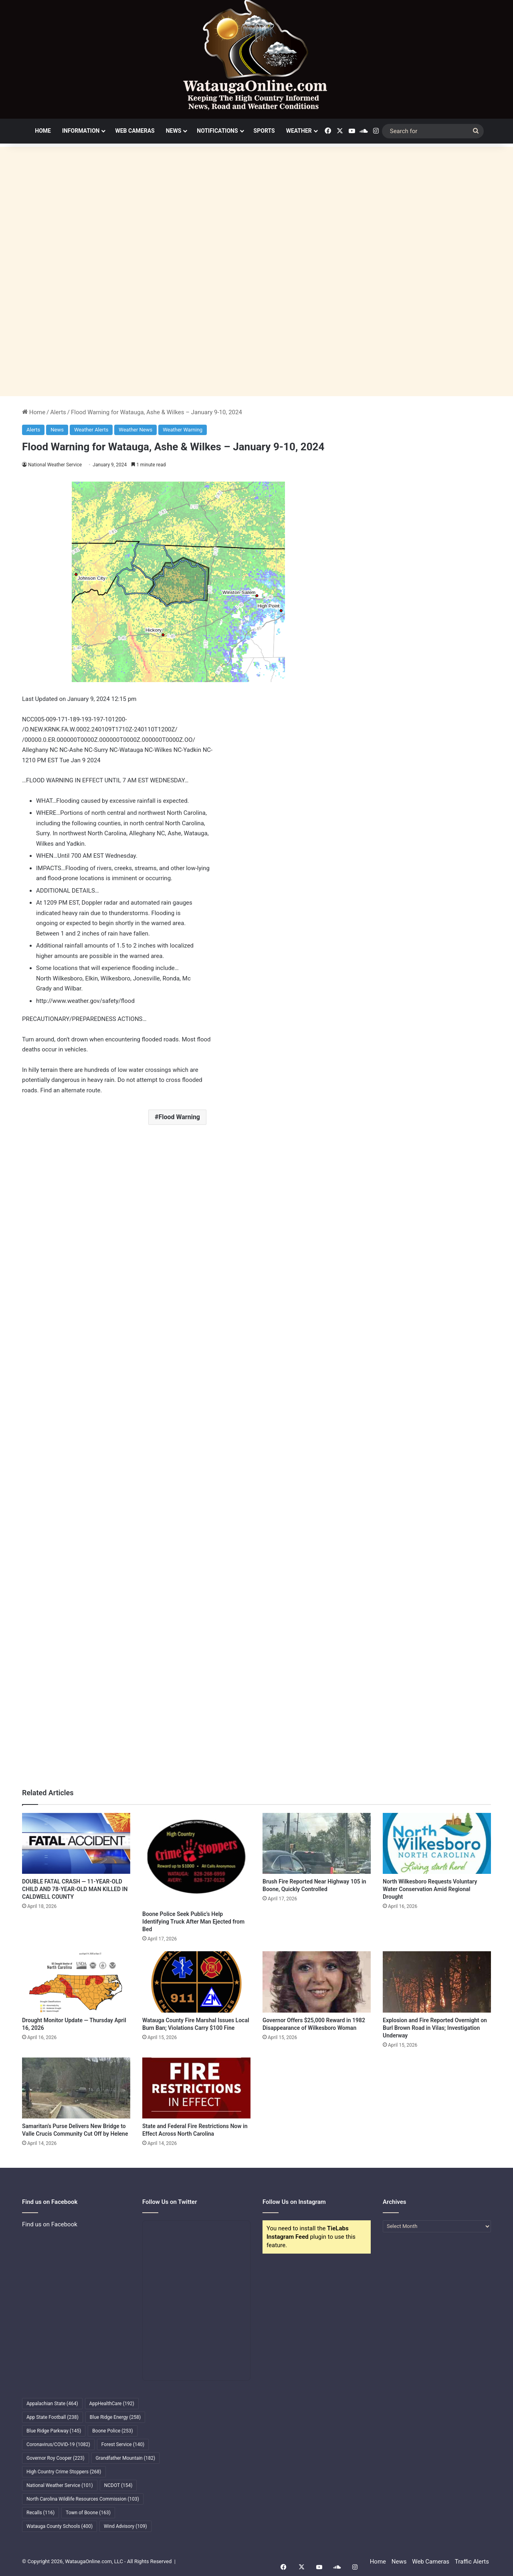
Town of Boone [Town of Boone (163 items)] (88, 2512)
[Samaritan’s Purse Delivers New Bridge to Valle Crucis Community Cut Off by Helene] (76, 2088)
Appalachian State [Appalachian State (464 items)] (52, 2403)
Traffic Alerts (472, 2561)
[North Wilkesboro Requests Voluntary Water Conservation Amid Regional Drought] (437, 1843)
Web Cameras (134, 131)
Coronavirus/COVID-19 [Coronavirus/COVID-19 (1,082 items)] (58, 2444)
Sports (264, 131)
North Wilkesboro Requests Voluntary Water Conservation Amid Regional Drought (430, 1889)
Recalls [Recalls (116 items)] (40, 2512)
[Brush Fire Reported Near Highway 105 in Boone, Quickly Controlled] (317, 1843)
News (174, 131)
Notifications (217, 131)
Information (81, 131)
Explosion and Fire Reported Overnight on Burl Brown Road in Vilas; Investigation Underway (435, 2028)
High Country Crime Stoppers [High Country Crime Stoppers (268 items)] (63, 2472)
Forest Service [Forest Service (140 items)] (122, 2444)
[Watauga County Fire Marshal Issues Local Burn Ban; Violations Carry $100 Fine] (196, 1981)
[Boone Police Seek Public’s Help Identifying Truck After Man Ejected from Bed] (196, 1860)
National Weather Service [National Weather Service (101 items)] (59, 2485)
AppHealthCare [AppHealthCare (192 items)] (111, 2403)
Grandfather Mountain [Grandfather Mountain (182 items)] (126, 2458)
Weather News (135, 430)
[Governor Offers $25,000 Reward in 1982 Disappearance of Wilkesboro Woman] (317, 1981)
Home (43, 131)
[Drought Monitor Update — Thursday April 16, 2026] (76, 1981)
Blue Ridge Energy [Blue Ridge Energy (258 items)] (115, 2417)
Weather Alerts (91, 430)
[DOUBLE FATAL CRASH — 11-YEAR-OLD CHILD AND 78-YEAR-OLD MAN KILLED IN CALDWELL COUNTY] (76, 1843)
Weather (299, 131)
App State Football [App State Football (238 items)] (52, 2417)
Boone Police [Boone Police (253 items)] (112, 2431)
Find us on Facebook (49, 2224)
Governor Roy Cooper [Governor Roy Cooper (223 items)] (55, 2458)
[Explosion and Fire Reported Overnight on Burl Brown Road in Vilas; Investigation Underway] (437, 1981)
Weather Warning (182, 430)
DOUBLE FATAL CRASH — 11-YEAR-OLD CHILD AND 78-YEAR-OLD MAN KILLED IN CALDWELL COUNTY (75, 1889)
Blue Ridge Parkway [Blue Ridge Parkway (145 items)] (53, 2431)
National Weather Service (55, 465)
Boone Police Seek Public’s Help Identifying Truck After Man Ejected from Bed (193, 1921)
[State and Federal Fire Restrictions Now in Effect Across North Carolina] (196, 2088)
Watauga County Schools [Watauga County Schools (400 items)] (59, 2526)
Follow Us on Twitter (169, 2201)
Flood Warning (179, 1117)
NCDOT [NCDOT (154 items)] (118, 2485)
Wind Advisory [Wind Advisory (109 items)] (125, 2526)
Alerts (58, 412)
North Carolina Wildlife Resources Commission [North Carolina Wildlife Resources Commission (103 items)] (82, 2499)
